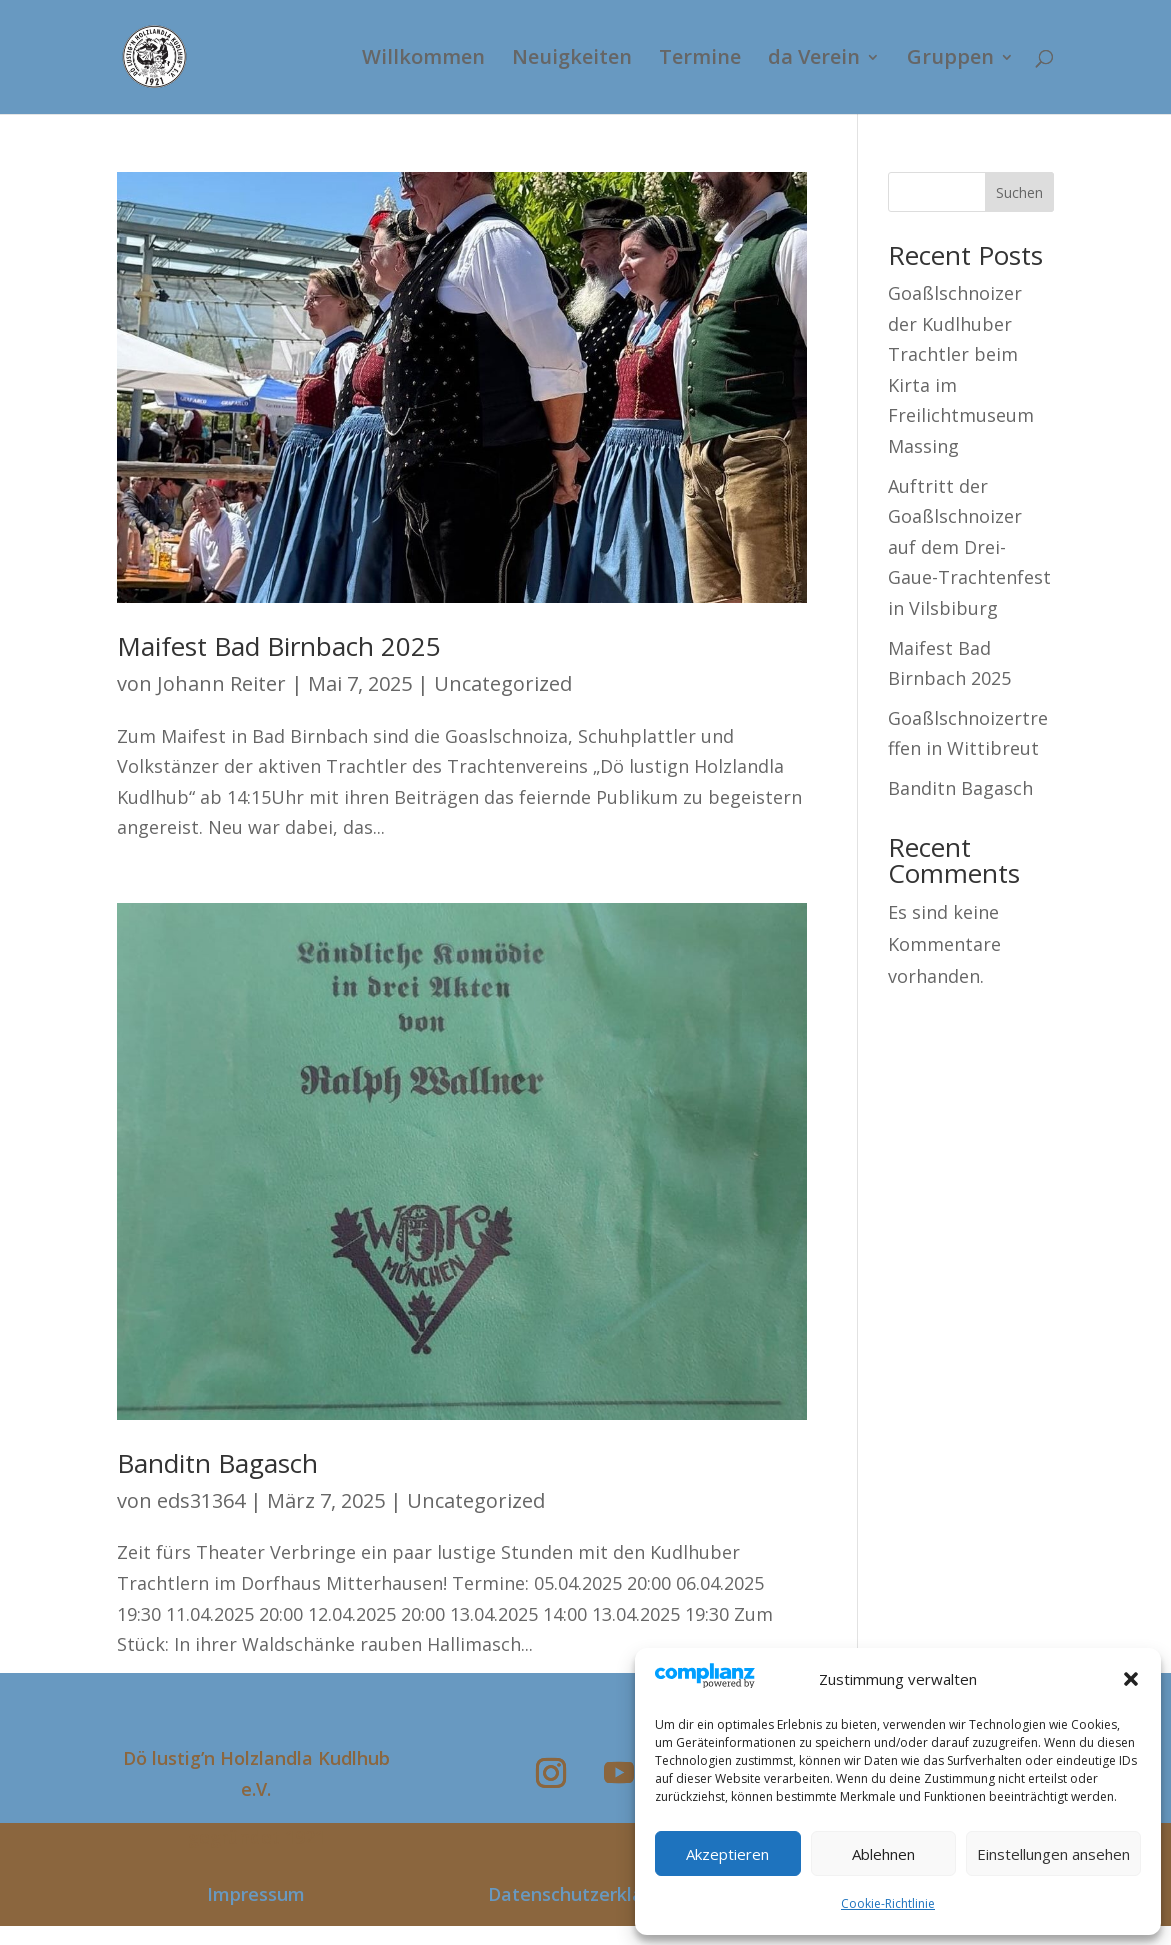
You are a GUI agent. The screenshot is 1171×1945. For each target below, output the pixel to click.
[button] (1131, 1679)
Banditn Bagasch (217, 1463)
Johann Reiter (221, 683)
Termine (700, 60)
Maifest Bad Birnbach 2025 (279, 646)
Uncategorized (503, 683)
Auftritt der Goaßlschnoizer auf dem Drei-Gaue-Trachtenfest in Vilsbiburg (969, 547)
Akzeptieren (727, 1854)
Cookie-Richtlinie (888, 1903)
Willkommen (423, 60)
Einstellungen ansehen (1053, 1854)
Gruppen (950, 60)
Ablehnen (883, 1854)
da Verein (814, 60)
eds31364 (201, 1500)
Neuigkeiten (572, 60)
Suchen (1019, 192)
